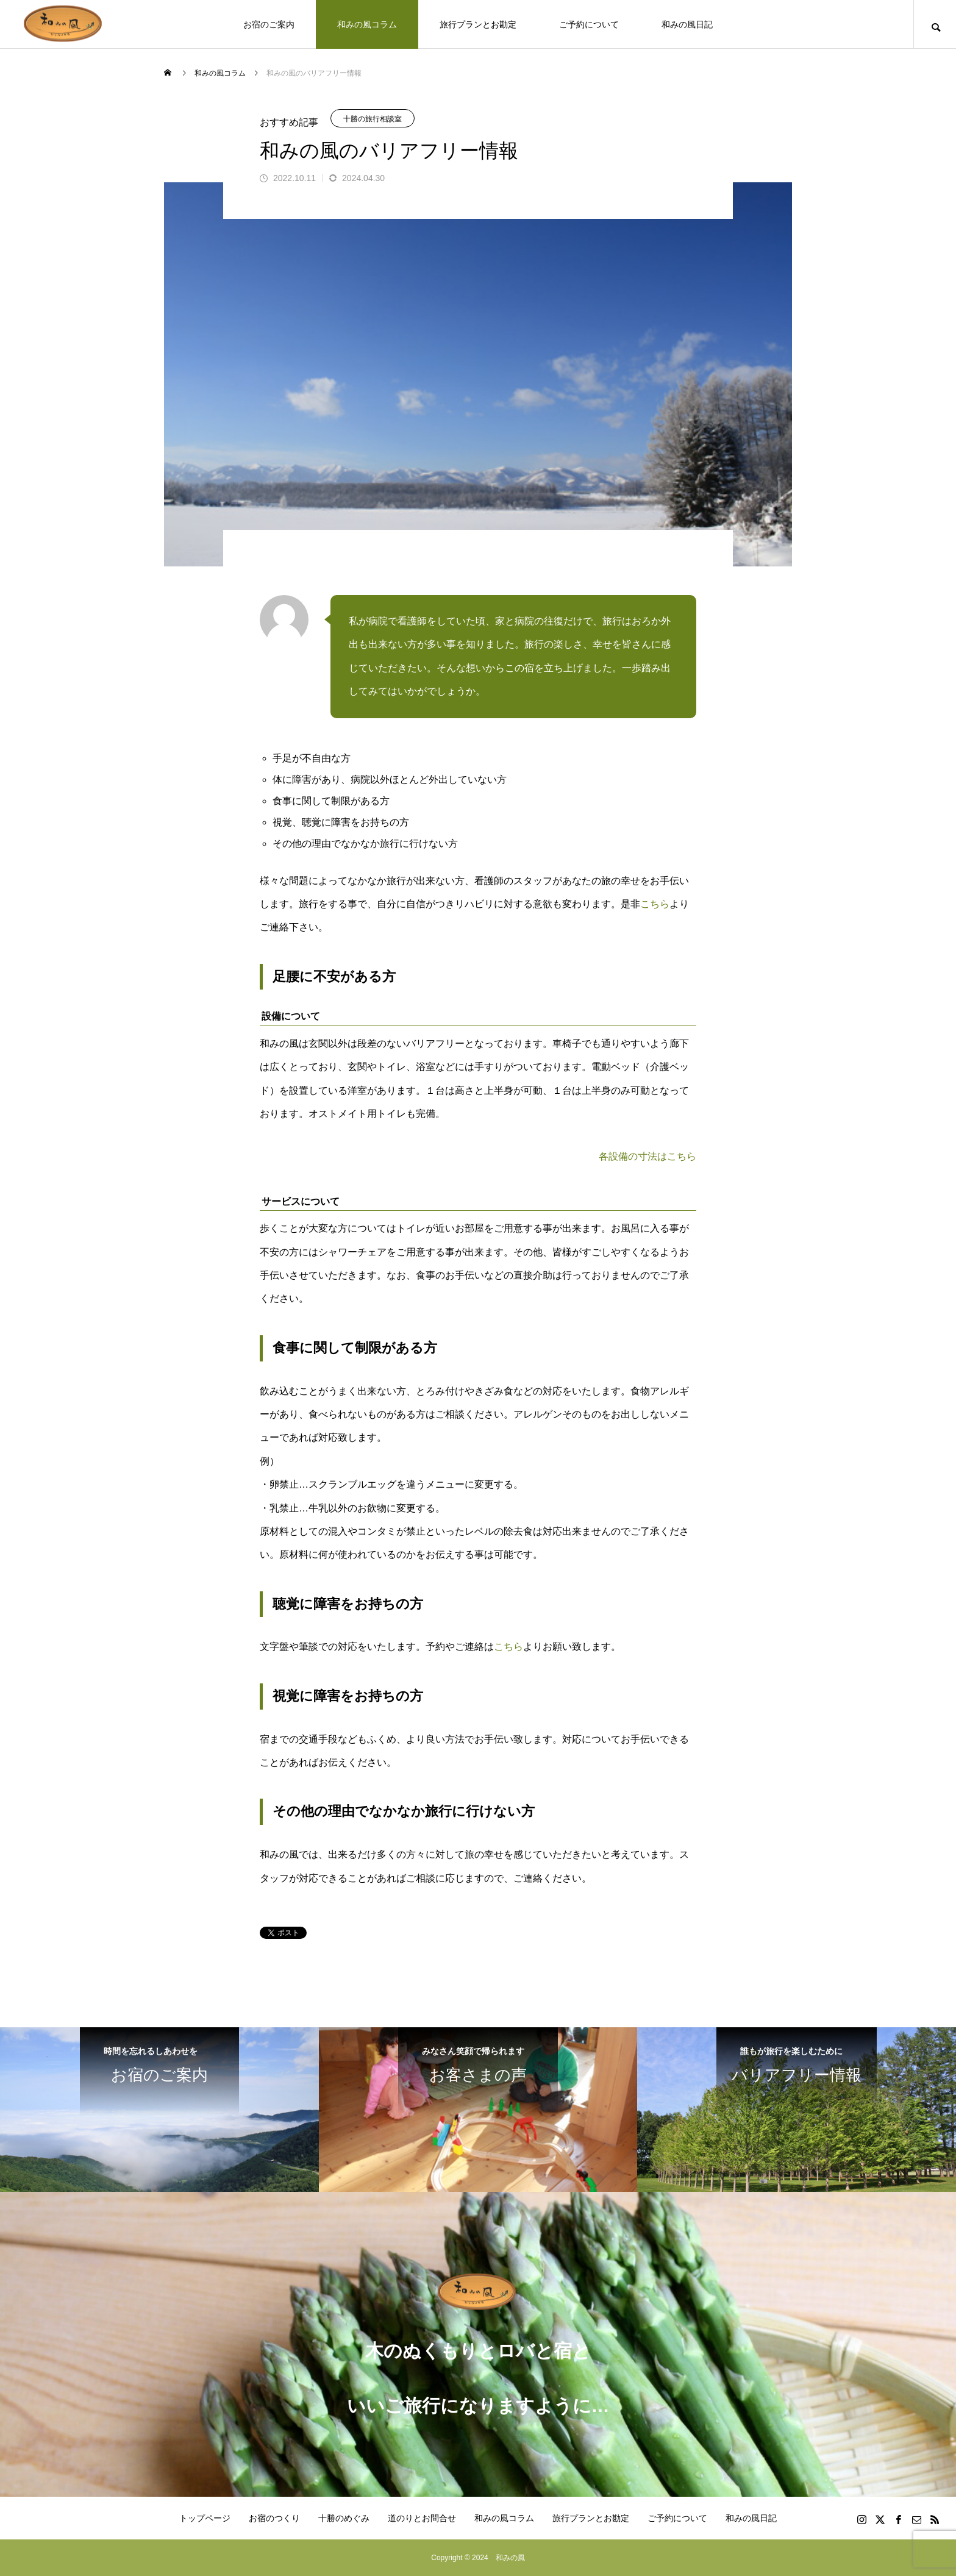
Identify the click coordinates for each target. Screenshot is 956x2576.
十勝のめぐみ (343, 2518)
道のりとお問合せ (422, 2518)
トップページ (204, 2518)
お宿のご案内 (268, 24)
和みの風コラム (367, 24)
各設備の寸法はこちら (647, 1156)
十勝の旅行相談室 (372, 119)
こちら (654, 904)
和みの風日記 (687, 24)
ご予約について (589, 24)
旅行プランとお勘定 (478, 24)
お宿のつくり (274, 2518)
